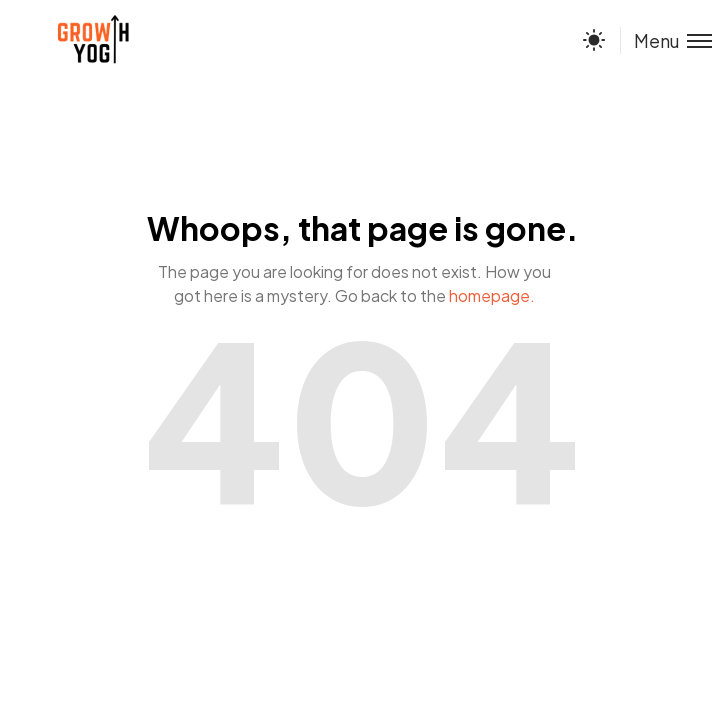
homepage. (492, 295)
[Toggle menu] (666, 40)
